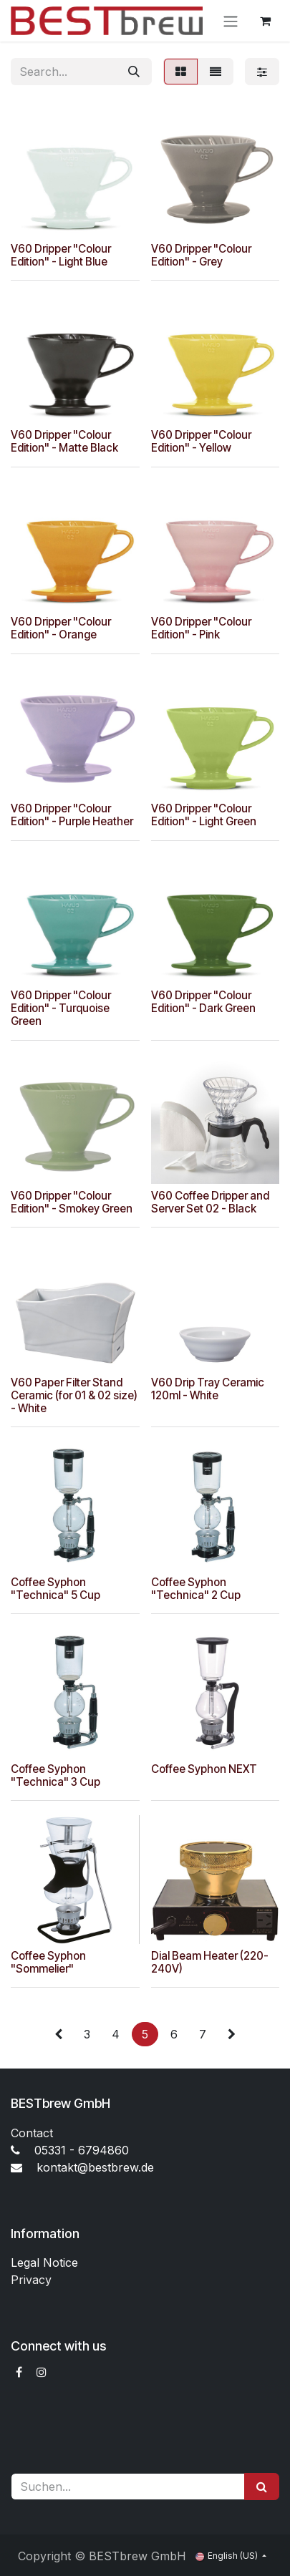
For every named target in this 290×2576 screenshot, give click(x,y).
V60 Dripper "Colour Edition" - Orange (61, 628)
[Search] (134, 71)
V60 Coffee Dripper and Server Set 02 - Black (210, 1201)
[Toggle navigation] (230, 21)
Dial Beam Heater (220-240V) (210, 1961)
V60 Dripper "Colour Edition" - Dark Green (203, 1001)
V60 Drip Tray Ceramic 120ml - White (207, 1388)
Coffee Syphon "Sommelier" (48, 1961)
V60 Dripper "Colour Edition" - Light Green (203, 815)
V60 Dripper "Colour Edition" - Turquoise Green (61, 1008)
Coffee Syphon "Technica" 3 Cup (55, 1774)
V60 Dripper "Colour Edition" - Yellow (201, 441)
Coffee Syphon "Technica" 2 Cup (196, 1588)
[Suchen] (261, 2486)
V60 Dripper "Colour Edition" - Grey (201, 254)
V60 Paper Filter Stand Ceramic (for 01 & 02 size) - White (74, 1394)
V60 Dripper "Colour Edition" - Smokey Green (71, 1201)
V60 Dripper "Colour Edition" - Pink (201, 628)
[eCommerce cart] (265, 20)
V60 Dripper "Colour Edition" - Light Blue (61, 254)
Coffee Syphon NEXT (204, 1768)
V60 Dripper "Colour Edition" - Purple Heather (72, 815)
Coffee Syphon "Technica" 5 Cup (55, 1588)
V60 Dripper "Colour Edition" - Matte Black (64, 441)
